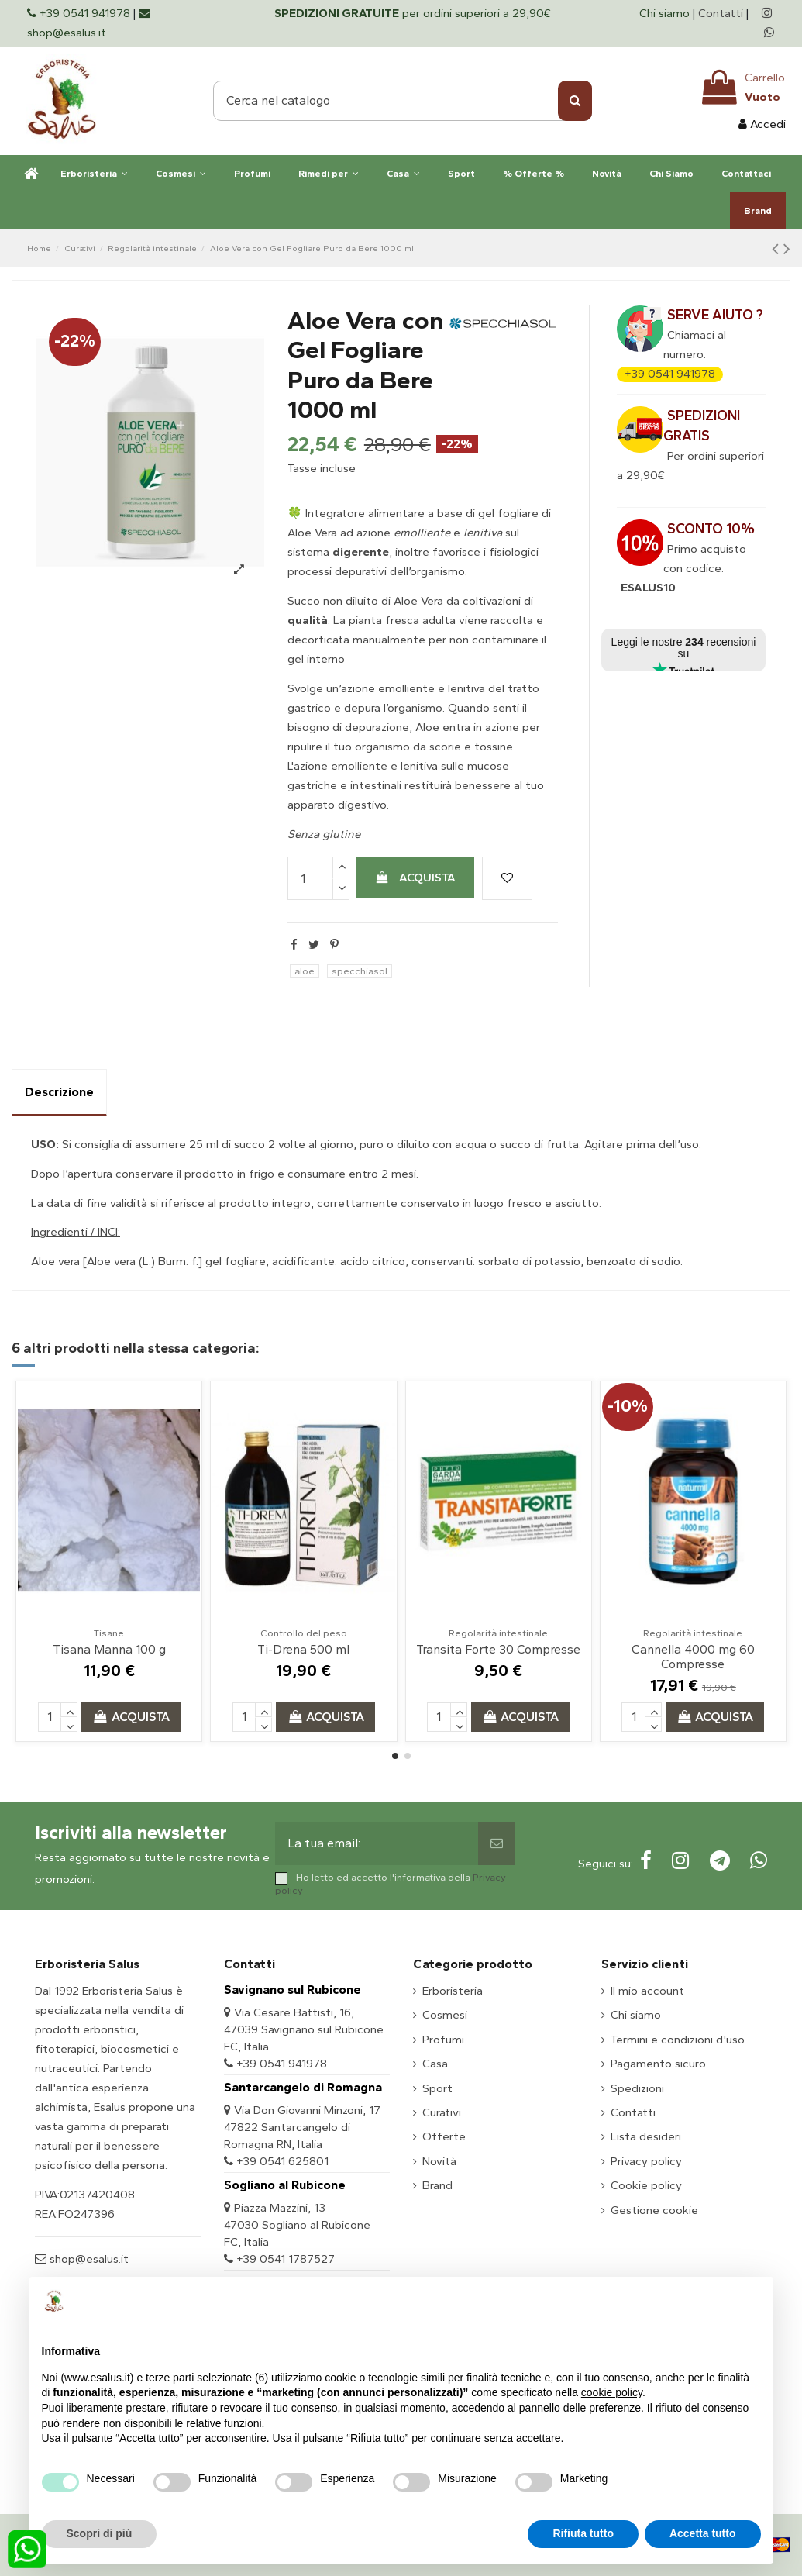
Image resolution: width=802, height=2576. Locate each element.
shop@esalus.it (87, 2259)
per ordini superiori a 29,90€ (412, 13)
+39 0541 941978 (670, 374)
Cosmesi (444, 2015)
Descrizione (59, 1092)
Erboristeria (452, 1991)
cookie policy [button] (611, 2392)
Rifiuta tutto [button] (583, 2533)
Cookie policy (646, 2185)
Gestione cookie (654, 2210)
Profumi (443, 2040)
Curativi (441, 2112)
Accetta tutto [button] (702, 2533)
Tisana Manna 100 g (109, 1649)
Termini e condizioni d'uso (678, 2040)
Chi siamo (666, 13)
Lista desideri (646, 2136)
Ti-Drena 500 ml (303, 1649)
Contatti (720, 13)
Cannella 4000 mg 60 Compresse (693, 1656)
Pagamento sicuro (658, 2064)
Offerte (444, 2136)
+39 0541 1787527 (285, 2259)
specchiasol (359, 971)
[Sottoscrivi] (496, 1843)
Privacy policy (646, 2161)
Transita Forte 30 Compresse (498, 1649)
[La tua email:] (376, 1843)
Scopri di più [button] (100, 2533)
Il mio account (647, 1991)
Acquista (415, 878)
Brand (437, 2185)
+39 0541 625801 (282, 2161)
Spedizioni (637, 2088)
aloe (304, 971)
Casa (435, 2064)
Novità (439, 2161)
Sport (437, 2088)
